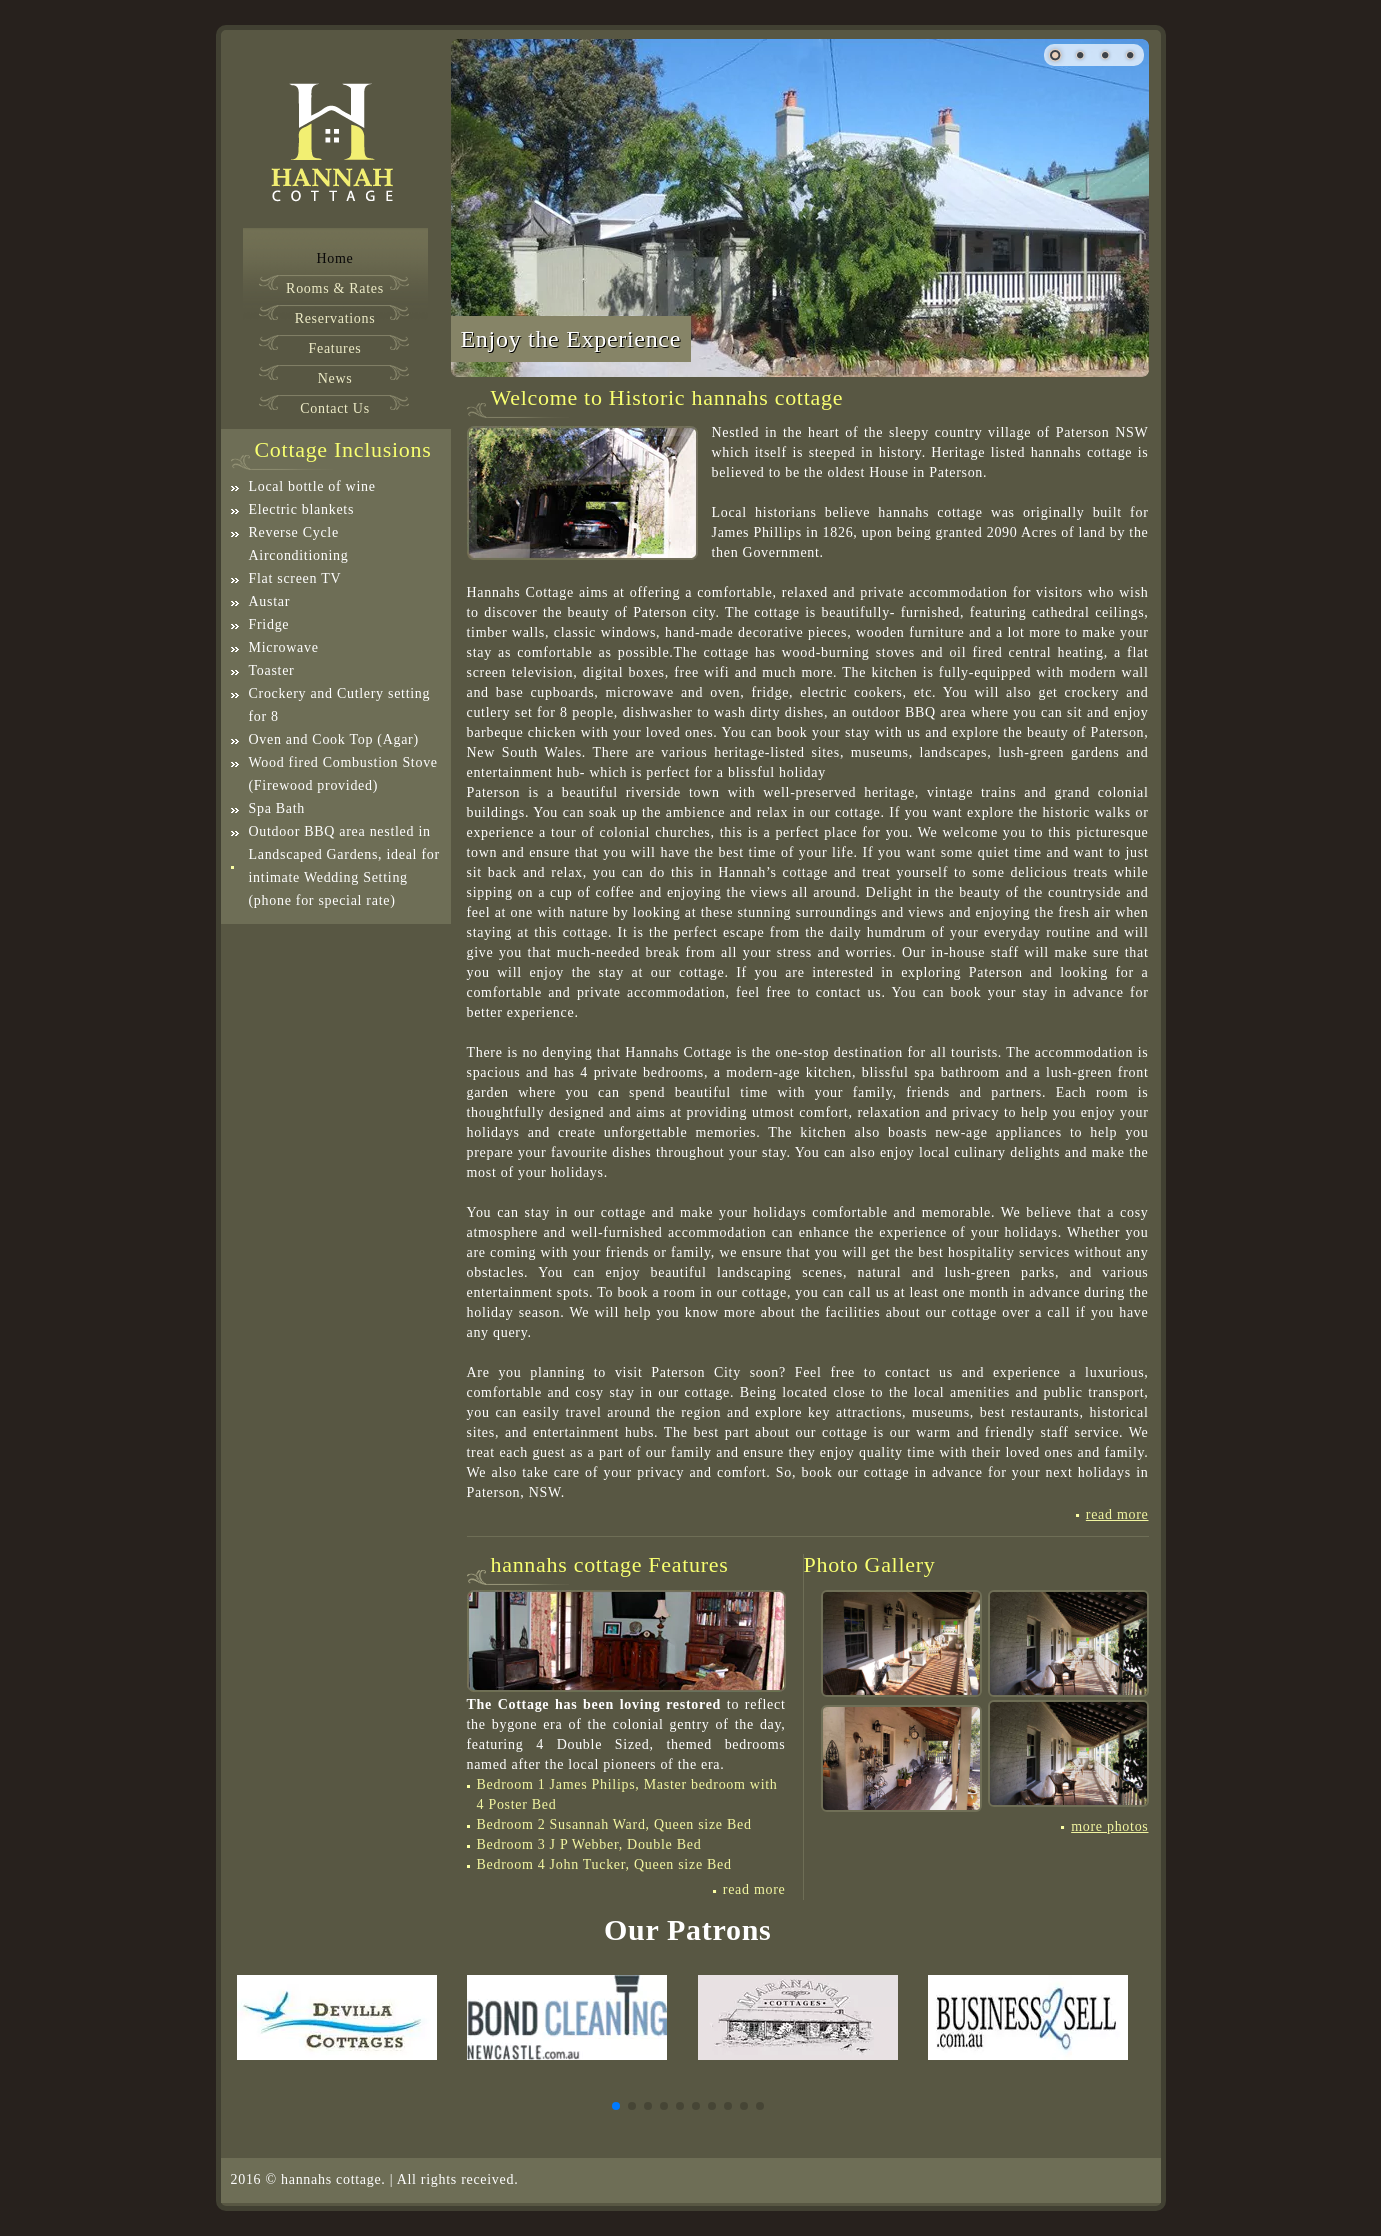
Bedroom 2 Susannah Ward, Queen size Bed (614, 1824)
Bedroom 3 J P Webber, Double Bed (589, 1844)
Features (334, 349)
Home (334, 259)
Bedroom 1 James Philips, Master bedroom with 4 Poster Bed (627, 1794)
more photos (1109, 1827)
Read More (1117, 1515)
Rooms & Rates (335, 289)
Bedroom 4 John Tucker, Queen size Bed (604, 1864)
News (335, 379)
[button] (616, 2106)
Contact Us (335, 409)
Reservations (335, 319)
